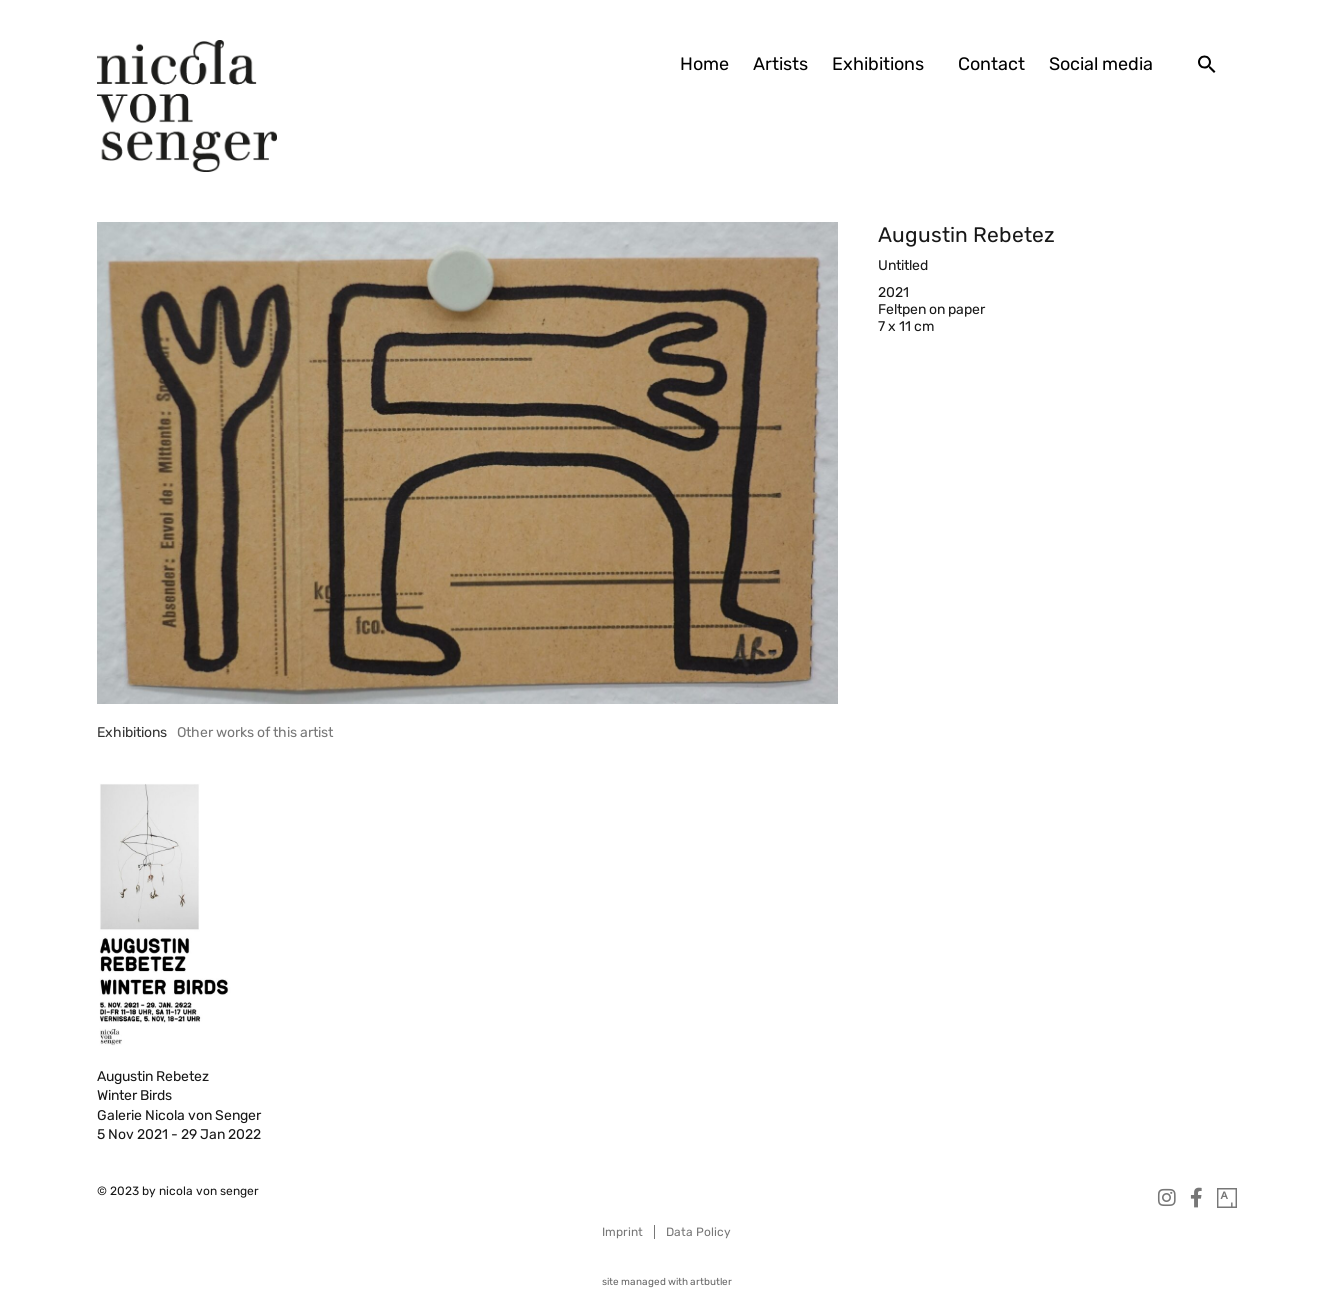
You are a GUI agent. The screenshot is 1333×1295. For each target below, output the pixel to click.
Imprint (622, 1232)
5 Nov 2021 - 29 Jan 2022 (179, 1134)
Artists (780, 64)
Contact (991, 64)
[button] (1207, 64)
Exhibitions (883, 64)
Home (704, 64)
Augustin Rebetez (966, 234)
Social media (1101, 64)
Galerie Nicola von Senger (179, 1115)
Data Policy (698, 1232)
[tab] (132, 732)
